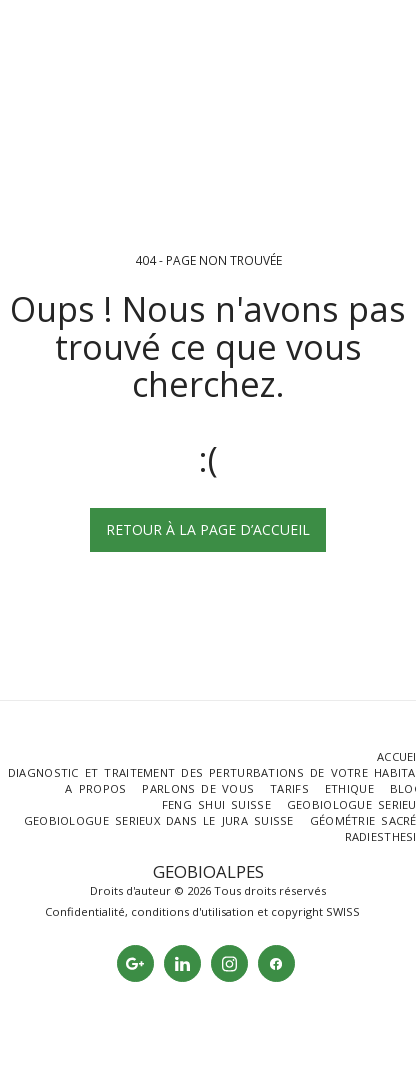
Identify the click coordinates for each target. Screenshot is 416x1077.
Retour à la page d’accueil (208, 529)
